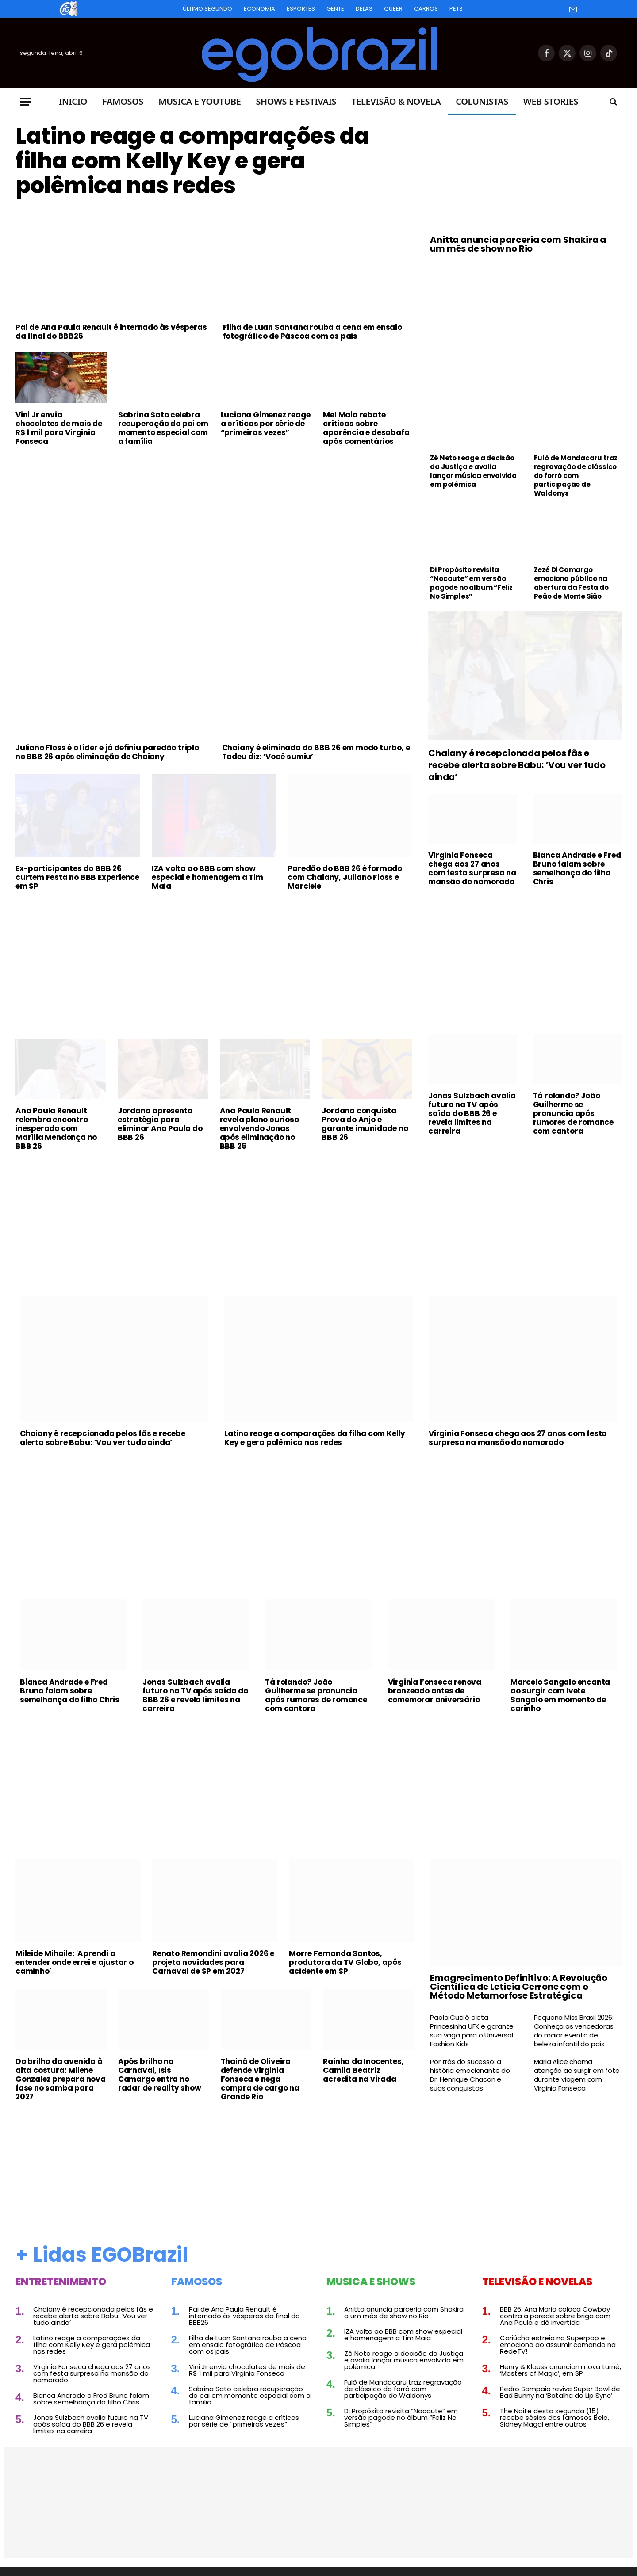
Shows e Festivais (296, 101)
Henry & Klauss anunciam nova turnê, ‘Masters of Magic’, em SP (560, 2370)
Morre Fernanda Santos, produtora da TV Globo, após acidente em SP (345, 1962)
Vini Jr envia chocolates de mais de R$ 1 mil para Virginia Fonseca (58, 428)
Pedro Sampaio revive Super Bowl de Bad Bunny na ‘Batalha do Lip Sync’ (560, 2392)
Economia (259, 8)
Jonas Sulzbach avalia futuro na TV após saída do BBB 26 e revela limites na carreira (472, 1113)
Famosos (122, 101)
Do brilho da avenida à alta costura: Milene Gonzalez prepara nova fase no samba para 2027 (60, 2079)
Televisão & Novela (396, 101)
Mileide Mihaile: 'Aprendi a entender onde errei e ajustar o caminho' (74, 1962)
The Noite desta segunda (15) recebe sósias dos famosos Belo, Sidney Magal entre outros (554, 2417)
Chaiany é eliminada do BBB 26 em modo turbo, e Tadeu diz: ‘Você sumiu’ (316, 752)
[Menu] (25, 102)
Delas (364, 8)
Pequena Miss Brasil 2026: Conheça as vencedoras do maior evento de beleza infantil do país (574, 2031)
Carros (426, 8)
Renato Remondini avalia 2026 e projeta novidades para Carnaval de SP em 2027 (213, 1962)
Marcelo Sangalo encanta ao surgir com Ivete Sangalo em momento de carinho (560, 1695)
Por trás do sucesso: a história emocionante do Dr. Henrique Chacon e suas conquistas (470, 2075)
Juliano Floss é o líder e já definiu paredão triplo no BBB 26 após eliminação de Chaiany (107, 752)
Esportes (301, 8)
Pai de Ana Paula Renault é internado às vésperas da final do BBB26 (111, 331)
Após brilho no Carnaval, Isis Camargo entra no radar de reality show (159, 2074)
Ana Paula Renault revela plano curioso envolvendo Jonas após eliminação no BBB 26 (259, 1128)
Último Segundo (207, 8)
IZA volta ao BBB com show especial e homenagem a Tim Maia (207, 877)
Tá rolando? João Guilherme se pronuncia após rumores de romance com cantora (573, 1113)
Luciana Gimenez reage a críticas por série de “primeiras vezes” (266, 423)
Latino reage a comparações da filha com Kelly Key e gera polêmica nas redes (192, 161)
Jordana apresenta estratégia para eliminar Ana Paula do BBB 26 (160, 1124)
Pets (456, 8)
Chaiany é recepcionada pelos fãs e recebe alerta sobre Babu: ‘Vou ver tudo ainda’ (516, 765)
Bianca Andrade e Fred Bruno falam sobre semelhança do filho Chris (577, 868)
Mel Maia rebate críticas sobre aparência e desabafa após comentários (366, 428)
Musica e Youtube (199, 101)
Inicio (73, 101)
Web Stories (550, 101)
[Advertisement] (214, 519)
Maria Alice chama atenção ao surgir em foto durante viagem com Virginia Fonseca (577, 2075)
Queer (393, 8)
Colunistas (482, 101)
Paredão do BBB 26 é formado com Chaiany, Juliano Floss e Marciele (345, 877)
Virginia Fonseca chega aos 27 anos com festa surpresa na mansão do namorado (472, 868)
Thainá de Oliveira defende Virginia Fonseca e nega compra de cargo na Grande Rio (260, 2079)
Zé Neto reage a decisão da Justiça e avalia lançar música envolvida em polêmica (473, 471)
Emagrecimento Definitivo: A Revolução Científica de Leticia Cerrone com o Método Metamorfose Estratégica (518, 1986)
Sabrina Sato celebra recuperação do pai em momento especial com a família (163, 428)
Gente (335, 8)
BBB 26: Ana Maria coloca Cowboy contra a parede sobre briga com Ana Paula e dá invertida (555, 2316)
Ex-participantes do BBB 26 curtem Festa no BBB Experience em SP (77, 877)
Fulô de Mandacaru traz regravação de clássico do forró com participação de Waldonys (576, 476)
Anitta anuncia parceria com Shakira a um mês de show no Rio (518, 244)
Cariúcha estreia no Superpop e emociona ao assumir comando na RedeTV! (558, 2344)
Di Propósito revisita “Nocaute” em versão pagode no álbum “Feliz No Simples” (471, 583)
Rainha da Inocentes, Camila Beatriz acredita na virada (363, 2070)
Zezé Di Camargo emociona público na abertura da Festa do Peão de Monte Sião (571, 583)
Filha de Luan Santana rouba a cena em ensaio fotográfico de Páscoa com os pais (312, 331)
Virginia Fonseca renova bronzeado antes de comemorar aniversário (434, 1691)
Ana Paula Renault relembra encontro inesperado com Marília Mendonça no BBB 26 (56, 1128)
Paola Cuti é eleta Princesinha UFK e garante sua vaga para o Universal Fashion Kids (471, 2031)
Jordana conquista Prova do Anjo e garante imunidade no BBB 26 (365, 1124)
